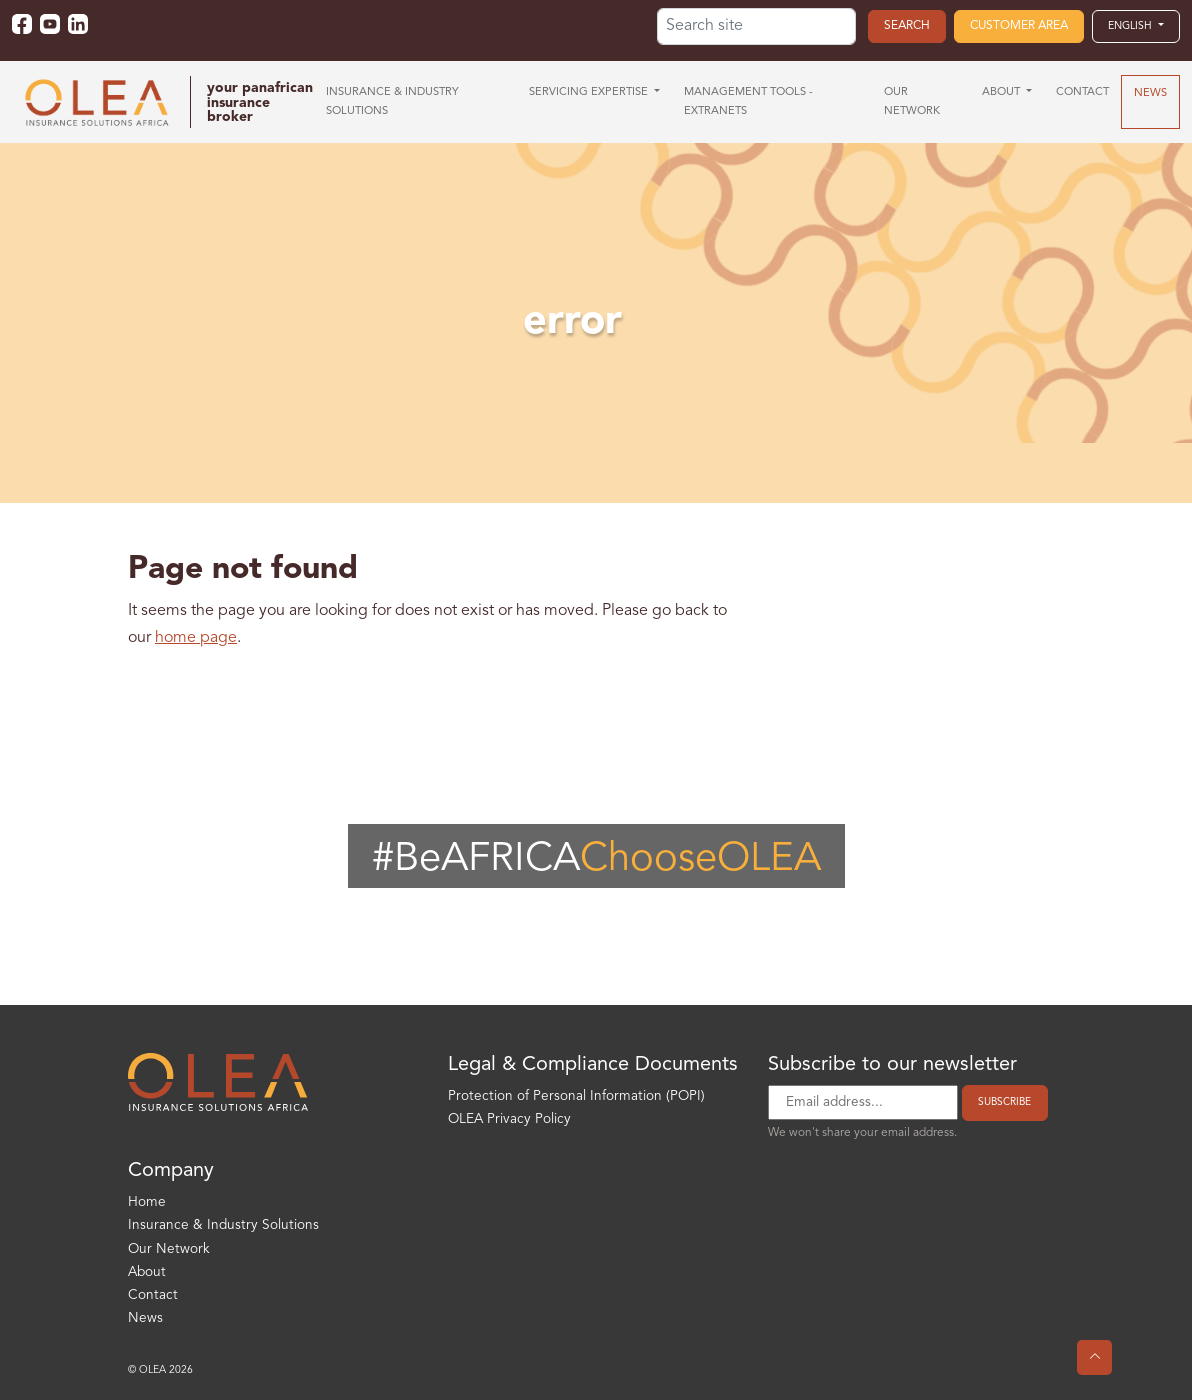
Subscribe (1004, 1102)
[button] (1136, 26)
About (147, 1272)
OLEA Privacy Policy (509, 1119)
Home (147, 1202)
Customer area (1019, 26)
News (145, 1318)
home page (196, 638)
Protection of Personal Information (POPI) (576, 1096)
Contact (153, 1295)
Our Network (169, 1249)
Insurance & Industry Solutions (223, 1225)
